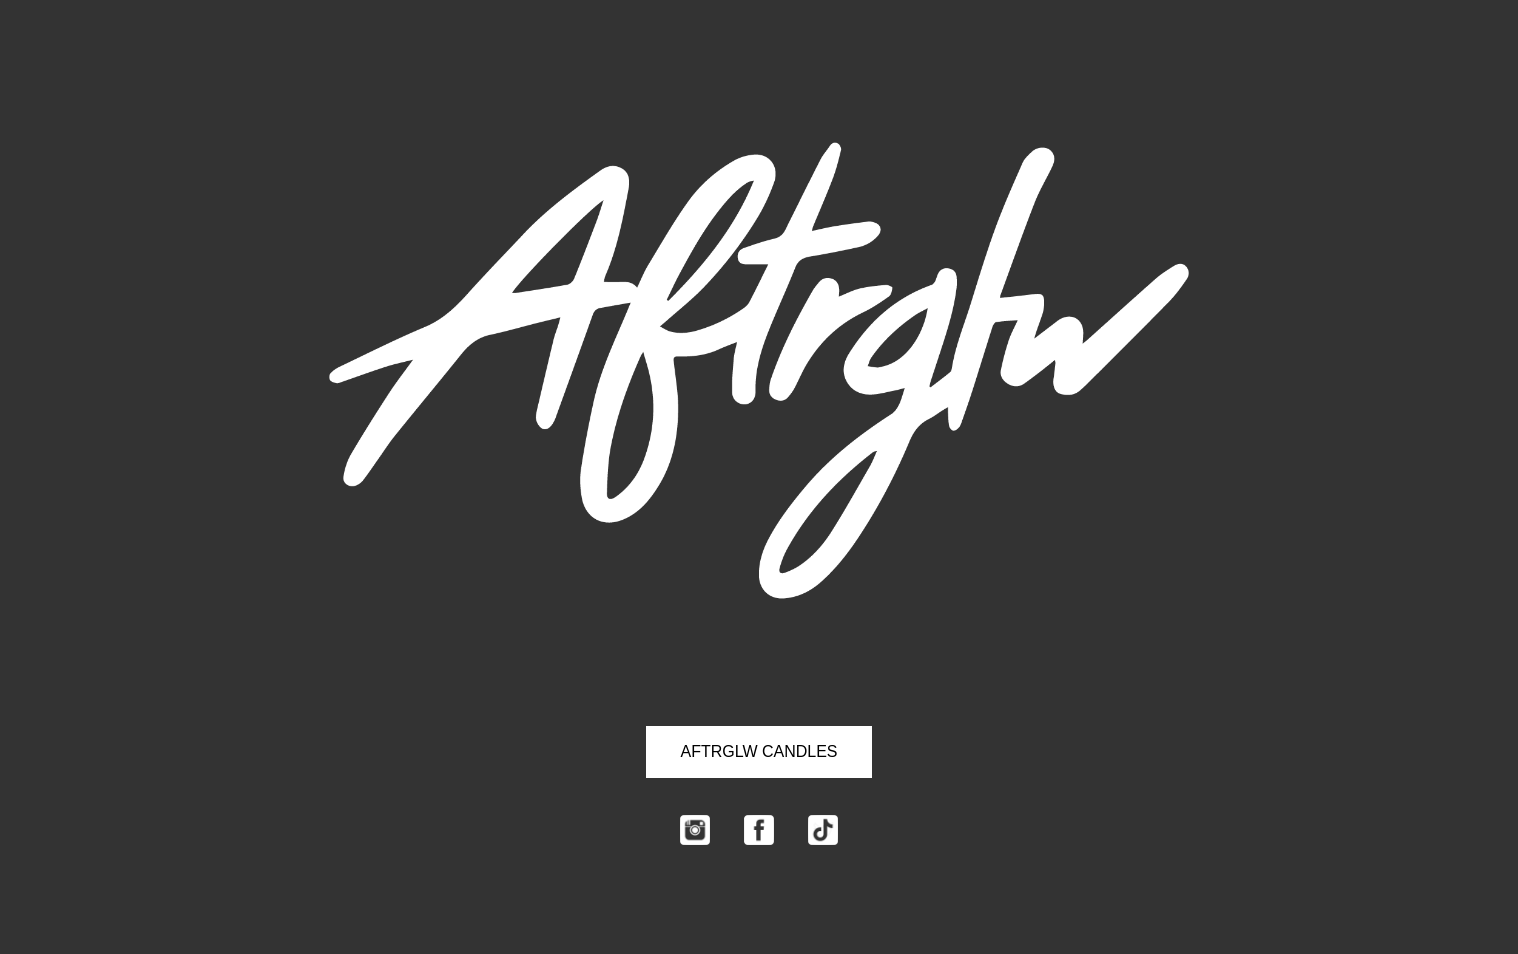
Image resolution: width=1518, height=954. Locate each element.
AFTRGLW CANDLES (758, 751)
